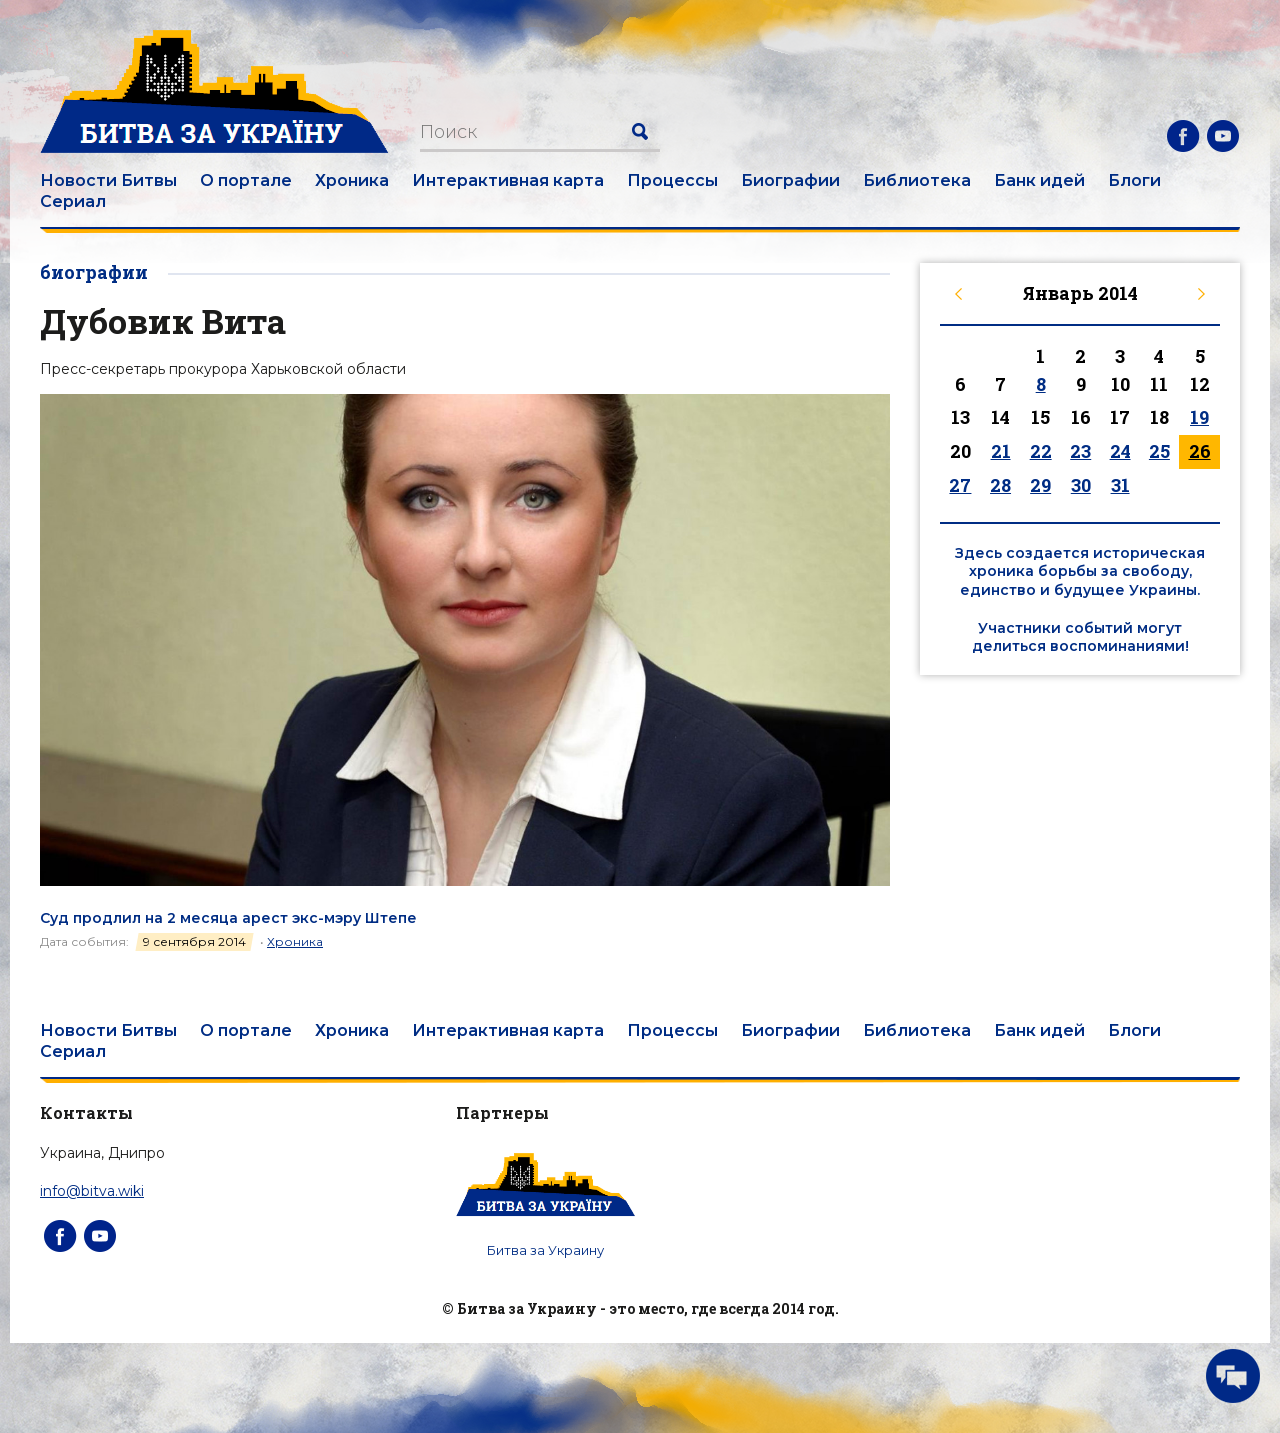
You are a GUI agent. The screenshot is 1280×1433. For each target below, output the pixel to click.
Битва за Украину (545, 1250)
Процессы (672, 180)
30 (1081, 485)
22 (1041, 451)
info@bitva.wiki (92, 1191)
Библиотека (917, 180)
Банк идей (1039, 180)
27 (960, 485)
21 (1001, 451)
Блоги (1134, 180)
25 (1159, 451)
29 (1040, 485)
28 (1000, 485)
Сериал (73, 201)
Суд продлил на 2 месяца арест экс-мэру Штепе (228, 918)
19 (1199, 417)
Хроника (352, 180)
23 (1080, 451)
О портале (246, 180)
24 (1120, 451)
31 (1120, 485)
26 (1200, 451)
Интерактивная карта (508, 180)
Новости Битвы (108, 180)
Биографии (790, 180)
